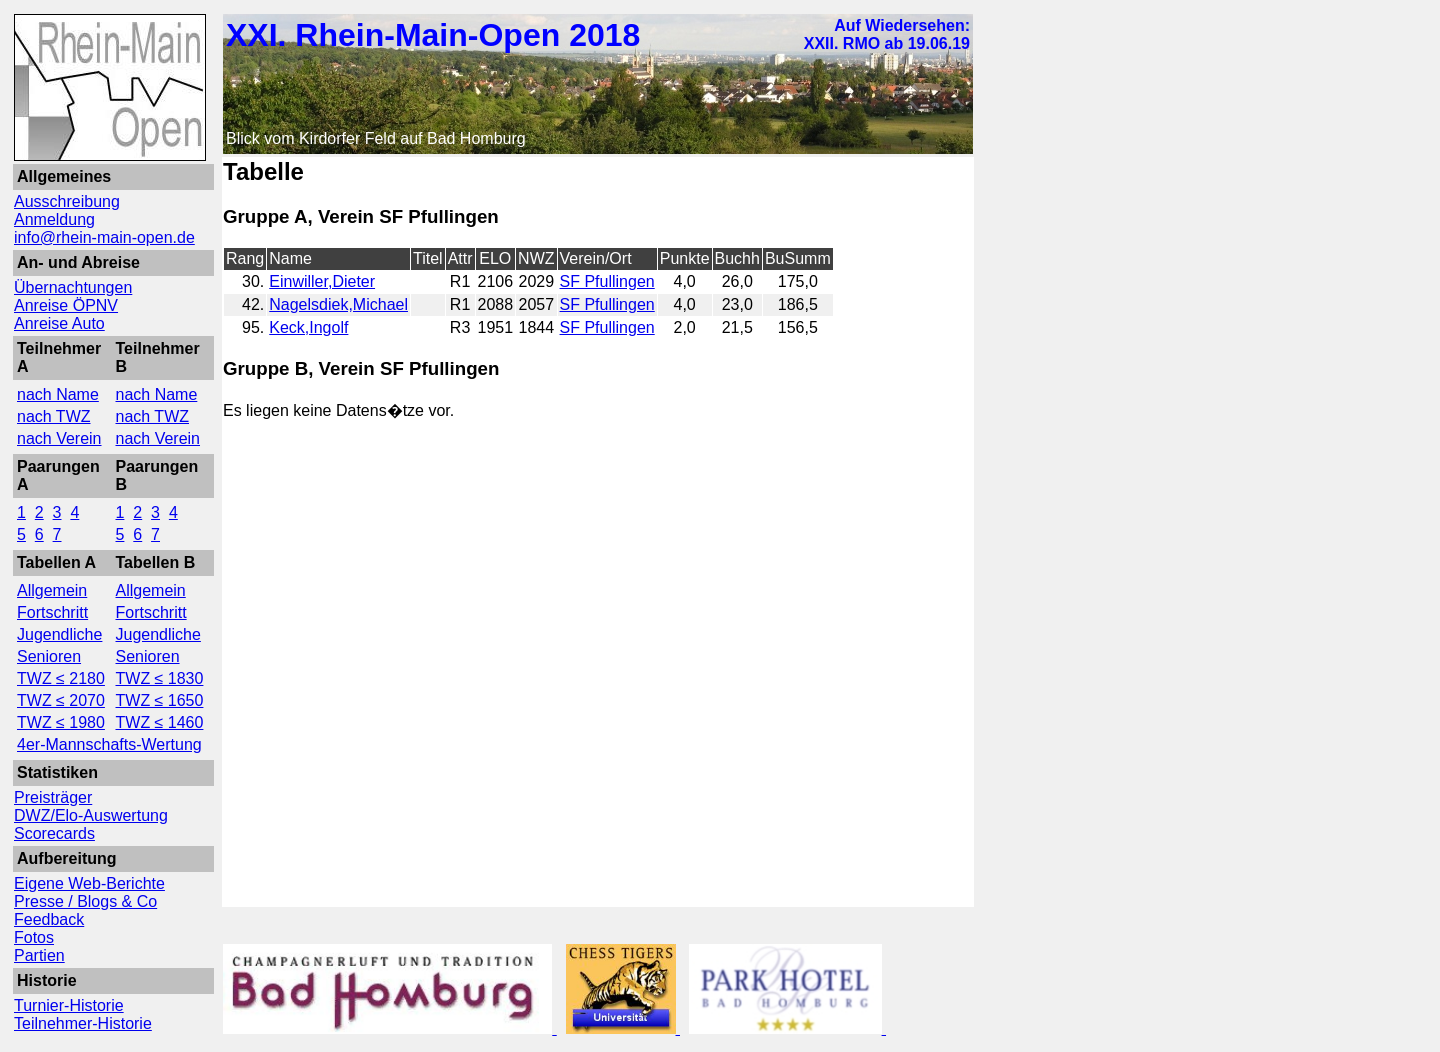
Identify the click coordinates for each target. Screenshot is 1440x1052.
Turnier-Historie (69, 1005)
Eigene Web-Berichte (89, 883)
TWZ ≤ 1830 (160, 678)
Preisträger (53, 797)
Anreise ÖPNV (66, 305)
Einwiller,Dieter (322, 281)
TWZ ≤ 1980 (61, 722)
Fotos (34, 937)
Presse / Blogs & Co (85, 901)
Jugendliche (59, 634)
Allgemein (52, 590)
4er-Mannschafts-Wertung (109, 744)
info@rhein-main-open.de (104, 237)
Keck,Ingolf (308, 327)
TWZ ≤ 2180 (61, 678)
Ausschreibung (67, 201)
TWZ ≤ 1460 (160, 722)
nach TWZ (54, 416)
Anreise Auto (59, 323)
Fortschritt (52, 612)
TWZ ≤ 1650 (160, 700)
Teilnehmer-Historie (83, 1023)
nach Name (58, 394)
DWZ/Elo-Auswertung (91, 815)
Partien (39, 955)
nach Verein (59, 438)
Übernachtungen (73, 287)
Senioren (49, 656)
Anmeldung (54, 219)
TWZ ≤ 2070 (61, 700)
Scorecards (54, 833)
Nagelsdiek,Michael (338, 304)
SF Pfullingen (607, 281)
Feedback (49, 919)
